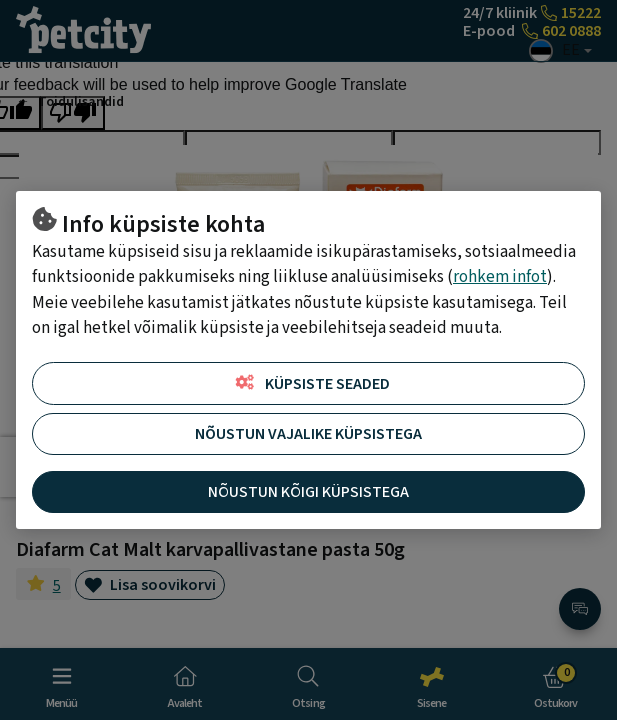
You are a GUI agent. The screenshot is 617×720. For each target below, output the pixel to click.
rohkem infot (500, 277)
